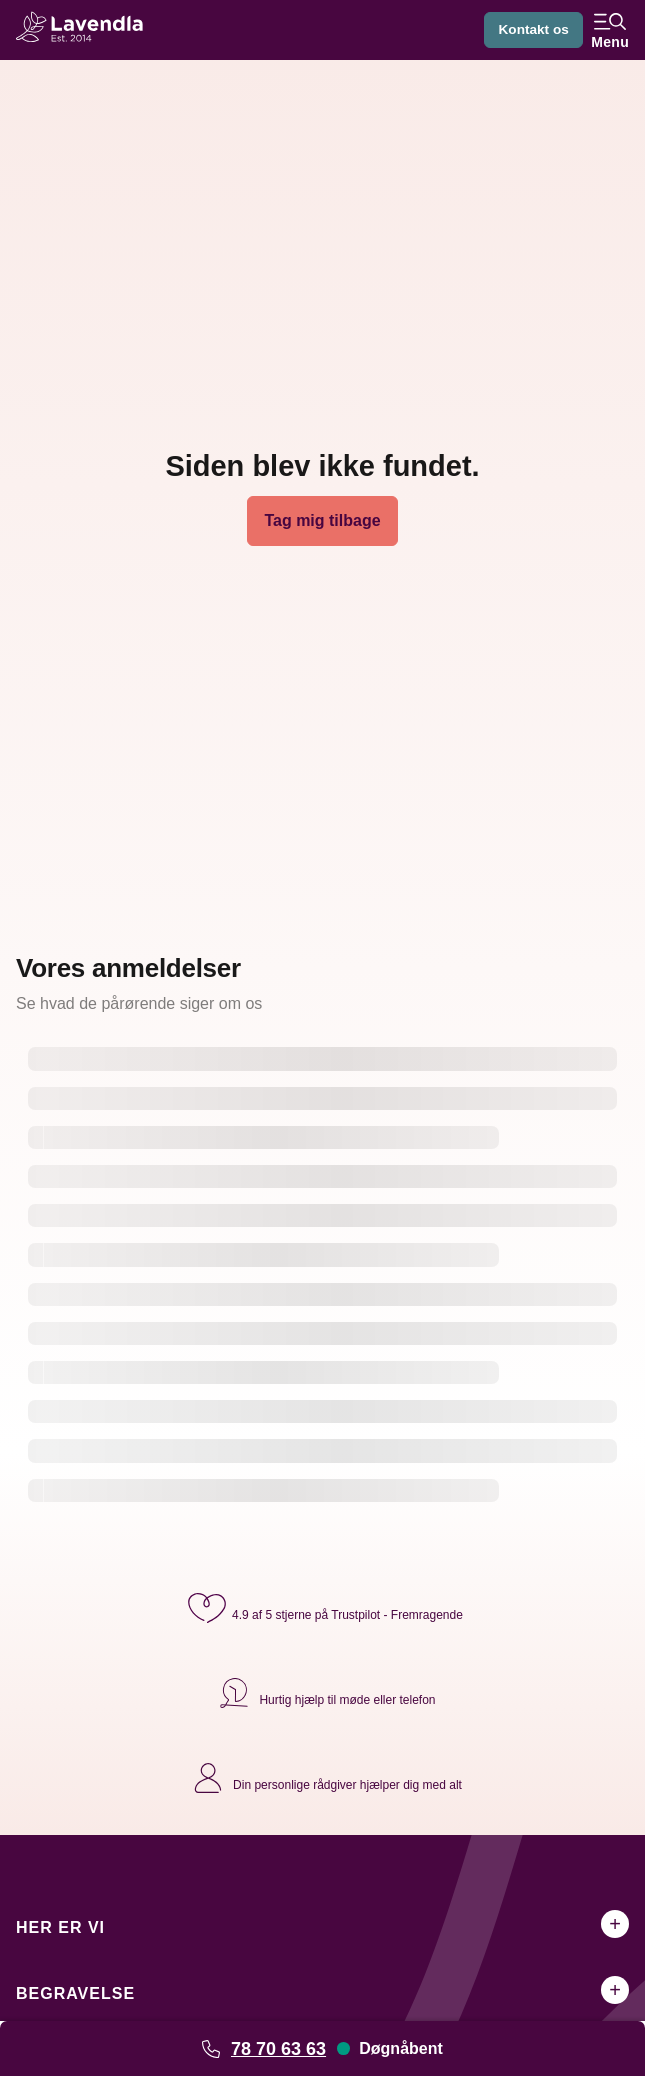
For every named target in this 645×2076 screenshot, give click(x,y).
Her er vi (60, 1927)
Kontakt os (532, 30)
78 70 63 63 (278, 2049)
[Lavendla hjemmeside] (86, 29)
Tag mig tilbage (322, 520)
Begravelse (75, 1993)
